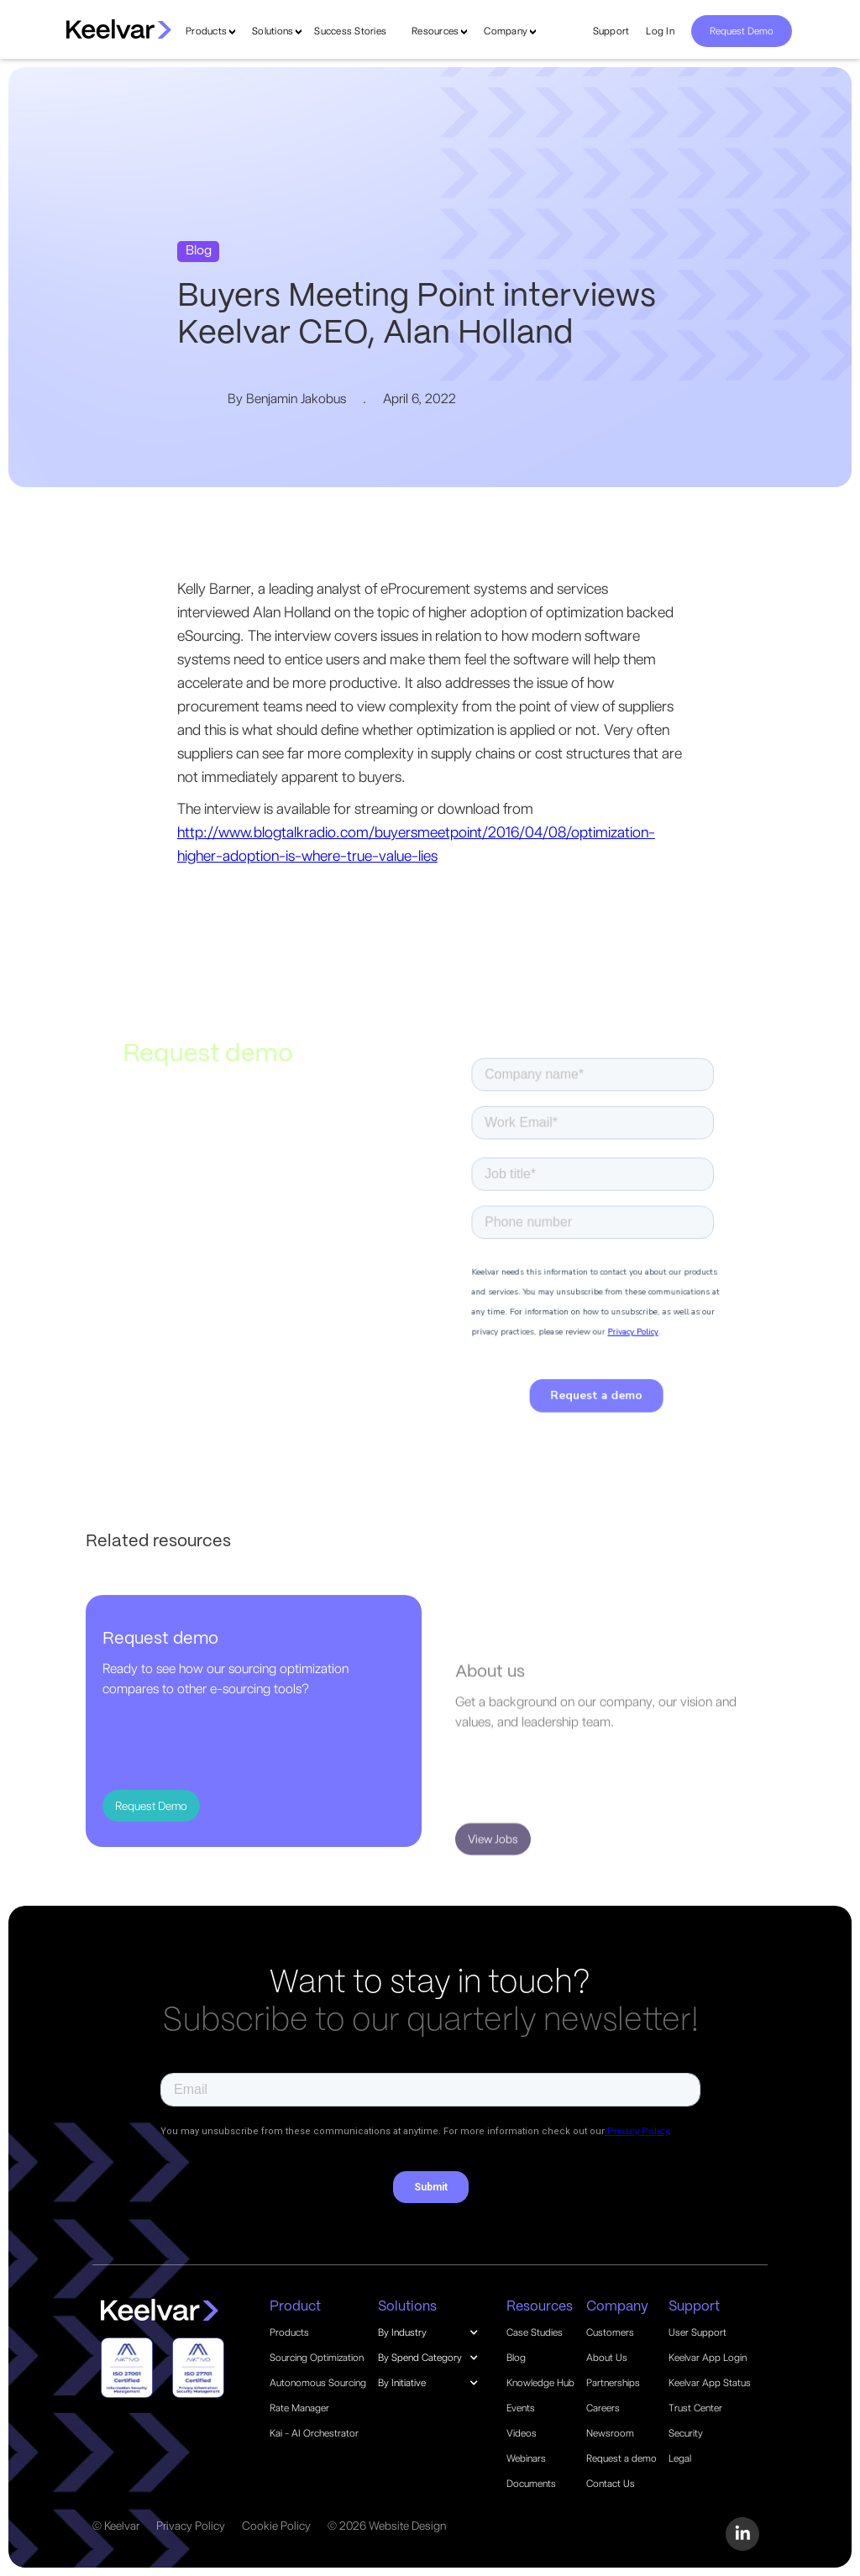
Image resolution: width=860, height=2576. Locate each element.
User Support (697, 2332)
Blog (516, 2358)
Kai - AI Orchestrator (314, 2433)
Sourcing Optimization (317, 2358)
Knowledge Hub (540, 2383)
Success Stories (350, 31)
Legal (680, 2458)
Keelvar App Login (708, 2358)
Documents (531, 2483)
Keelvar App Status (710, 2383)
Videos (521, 2433)
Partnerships (613, 2383)
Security (686, 2433)
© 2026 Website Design (387, 2525)
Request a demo (621, 2458)
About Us (606, 2358)
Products (206, 31)
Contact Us (610, 2483)
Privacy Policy (190, 2525)
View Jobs (493, 1883)
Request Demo (741, 31)
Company (505, 31)
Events (520, 2408)
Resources (435, 31)
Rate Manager (299, 2408)
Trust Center (695, 2408)
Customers (610, 2332)
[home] (118, 29)
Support (611, 31)
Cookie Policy (276, 2525)
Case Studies (534, 2332)
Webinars (526, 2458)
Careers (603, 2408)
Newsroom (610, 2433)
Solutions (272, 31)
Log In (660, 31)
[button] (437, 2332)
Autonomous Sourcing (318, 2383)
